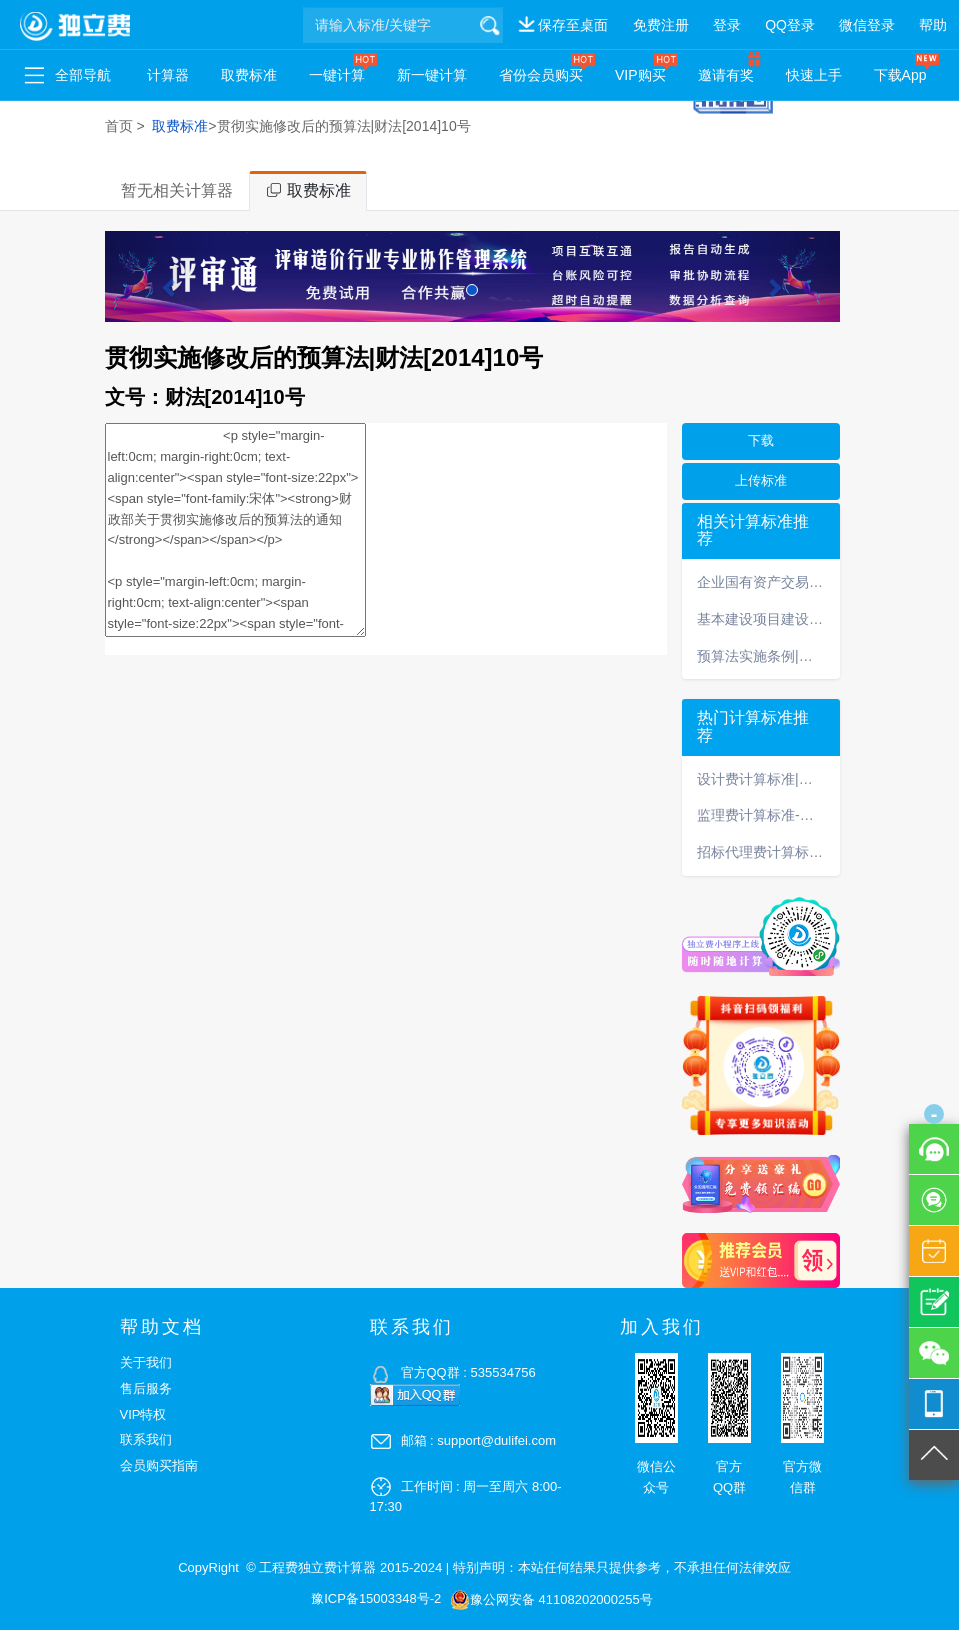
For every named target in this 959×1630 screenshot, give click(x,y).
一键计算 (337, 75)
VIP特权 (143, 1414)
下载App (900, 75)
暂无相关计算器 (177, 190)
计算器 (168, 75)
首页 (119, 126)
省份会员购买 (541, 75)
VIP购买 (640, 75)
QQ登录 (790, 25)
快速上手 (814, 75)
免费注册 (661, 25)
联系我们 (146, 1439)
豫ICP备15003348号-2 (376, 1598)
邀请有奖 (726, 75)
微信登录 (867, 25)
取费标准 (249, 75)
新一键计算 (432, 75)
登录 (727, 25)
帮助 (933, 25)
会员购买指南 (159, 1465)
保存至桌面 (573, 25)
